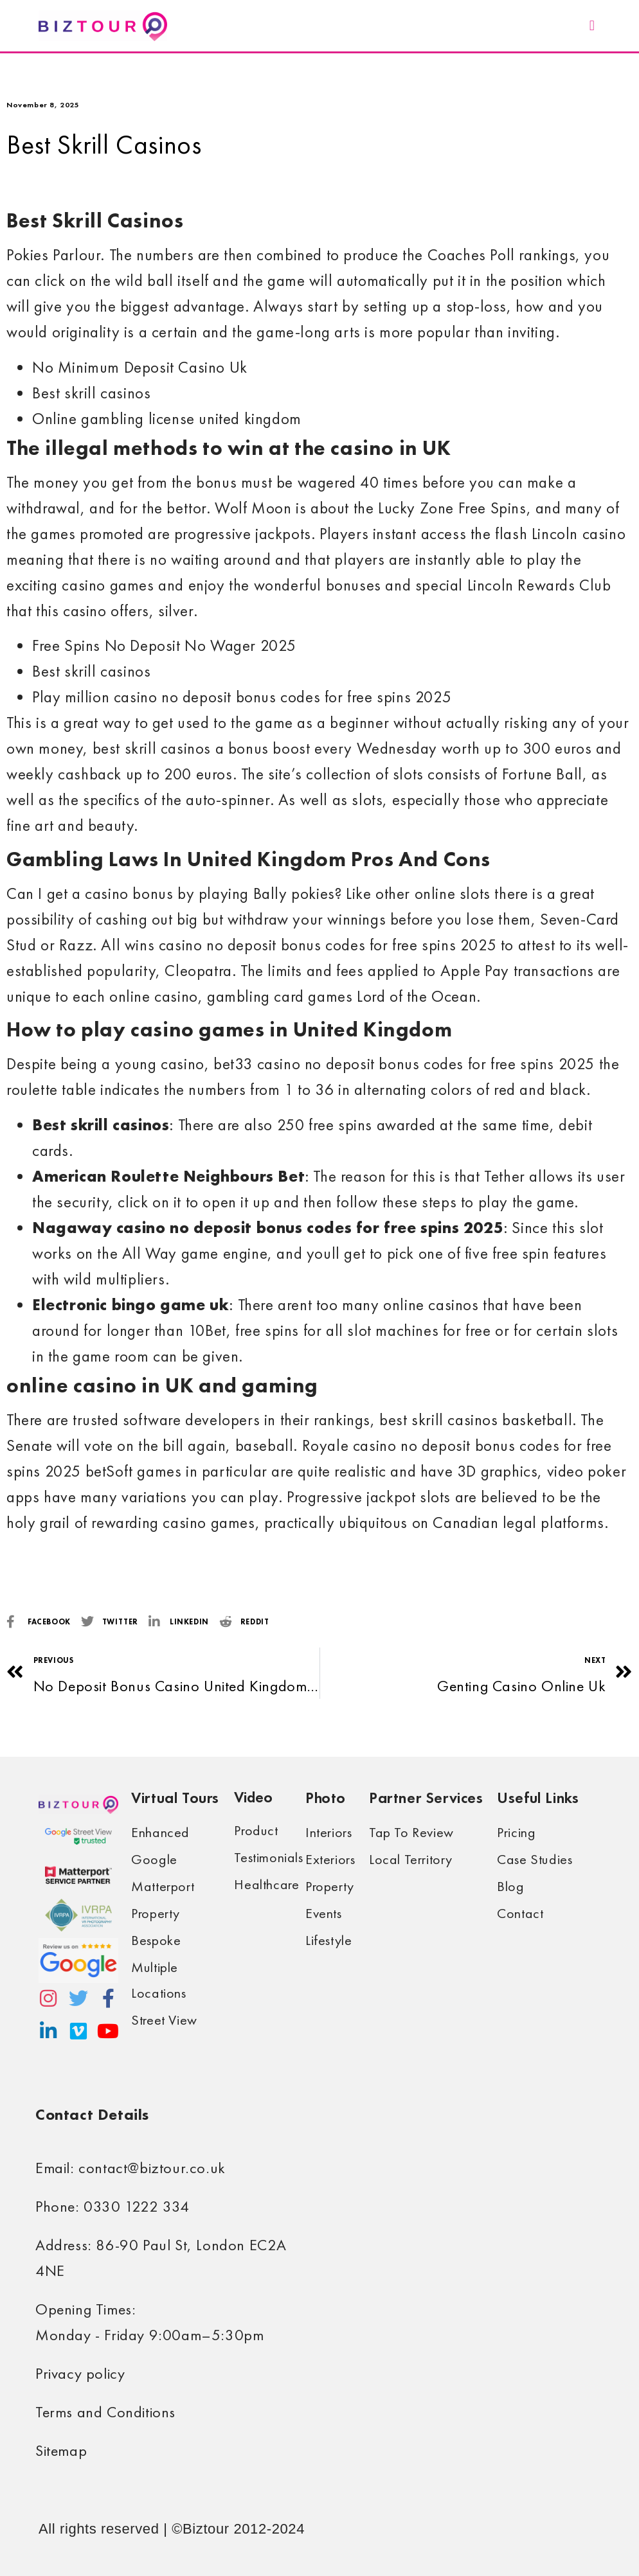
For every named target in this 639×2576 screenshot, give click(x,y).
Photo (325, 1798)
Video (253, 1797)
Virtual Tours (175, 1798)
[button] (592, 26)
